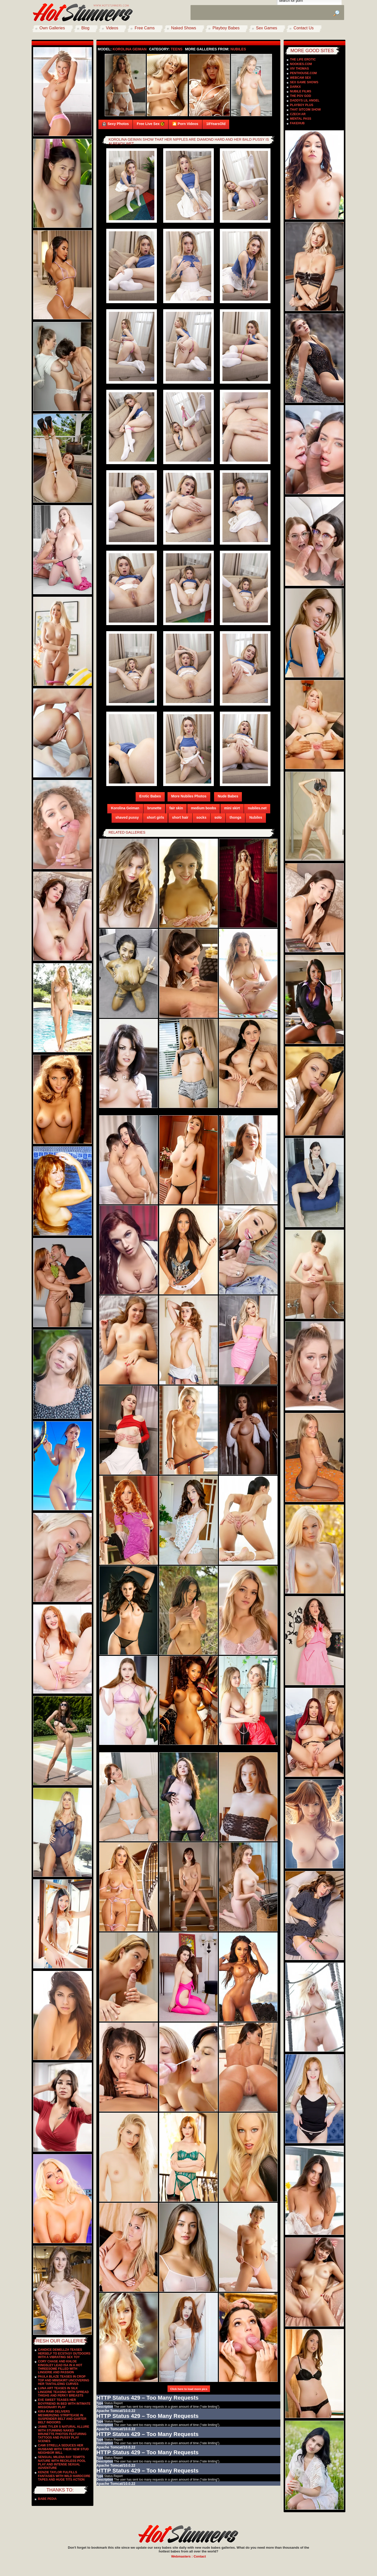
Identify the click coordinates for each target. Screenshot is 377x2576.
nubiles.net (257, 808)
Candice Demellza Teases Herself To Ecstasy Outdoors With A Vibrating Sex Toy (64, 2353)
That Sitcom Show (305, 109)
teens (176, 49)
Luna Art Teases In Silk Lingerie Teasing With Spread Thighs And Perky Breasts (63, 2391)
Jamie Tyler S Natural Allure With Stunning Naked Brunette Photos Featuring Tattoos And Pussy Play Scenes (63, 2434)
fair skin (176, 808)
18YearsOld (215, 124)
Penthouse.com (303, 73)
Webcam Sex (300, 77)
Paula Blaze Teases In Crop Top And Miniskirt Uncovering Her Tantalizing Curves (63, 2380)
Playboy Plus (301, 105)
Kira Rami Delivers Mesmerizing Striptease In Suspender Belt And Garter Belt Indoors (62, 2417)
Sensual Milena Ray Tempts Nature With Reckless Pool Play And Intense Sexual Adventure (62, 2462)
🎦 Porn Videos (185, 124)
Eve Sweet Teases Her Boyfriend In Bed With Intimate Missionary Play (64, 2403)
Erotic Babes (150, 796)
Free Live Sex (150, 124)
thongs (235, 817)
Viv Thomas (299, 68)
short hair (180, 817)
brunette (154, 808)
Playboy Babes (226, 28)
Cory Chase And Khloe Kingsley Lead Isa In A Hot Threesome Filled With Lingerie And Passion (60, 2367)
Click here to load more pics (188, 2388)
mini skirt (232, 808)
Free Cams (145, 28)
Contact (200, 2556)
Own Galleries (52, 28)
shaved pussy (127, 817)
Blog (85, 28)
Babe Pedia (47, 2499)
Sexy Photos (115, 124)
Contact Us (303, 28)
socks (201, 817)
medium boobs (203, 808)
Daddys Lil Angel (305, 100)
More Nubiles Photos (188, 796)
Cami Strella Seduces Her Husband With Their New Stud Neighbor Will (63, 2449)
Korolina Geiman (129, 49)
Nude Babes (228, 796)
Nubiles (238, 49)
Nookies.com (301, 64)
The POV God (300, 96)
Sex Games (266, 28)
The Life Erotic (303, 59)
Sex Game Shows (304, 82)
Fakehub (297, 123)
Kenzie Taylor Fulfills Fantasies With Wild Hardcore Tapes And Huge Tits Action (64, 2475)
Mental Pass (300, 118)
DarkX (295, 87)
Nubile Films (300, 91)
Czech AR (298, 114)
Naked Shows (183, 28)
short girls (155, 817)
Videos (112, 28)
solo (218, 817)
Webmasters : (182, 2556)
